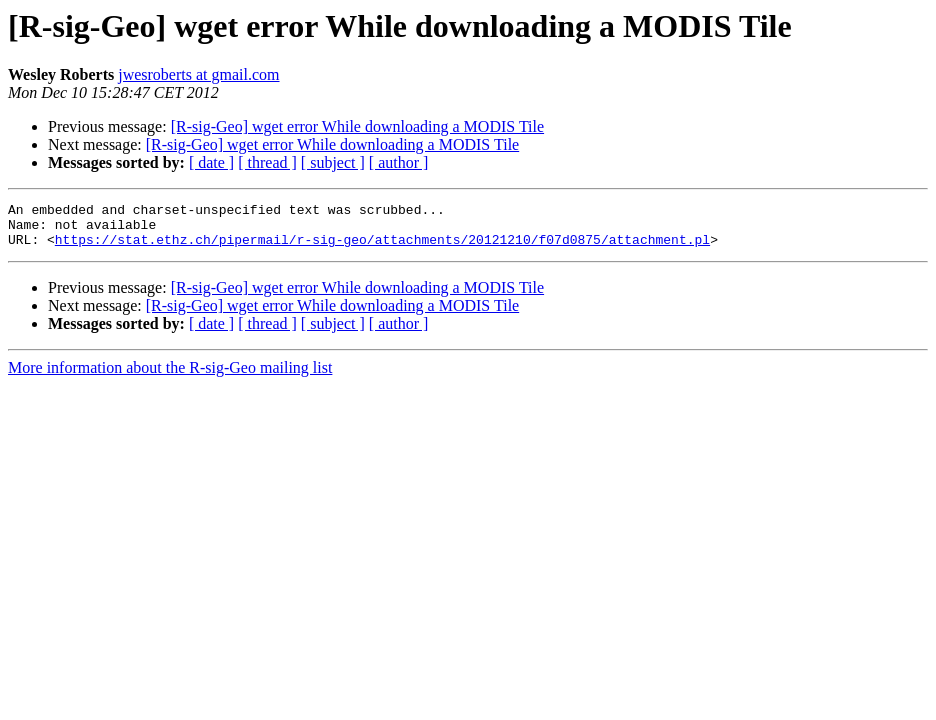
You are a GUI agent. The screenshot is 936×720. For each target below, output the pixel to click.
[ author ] (399, 162)
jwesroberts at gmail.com (198, 74)
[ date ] (211, 162)
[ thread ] (267, 162)
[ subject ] (333, 162)
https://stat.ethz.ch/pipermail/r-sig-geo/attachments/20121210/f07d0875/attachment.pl (382, 248)
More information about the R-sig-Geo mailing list (170, 376)
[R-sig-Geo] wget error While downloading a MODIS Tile (357, 126)
